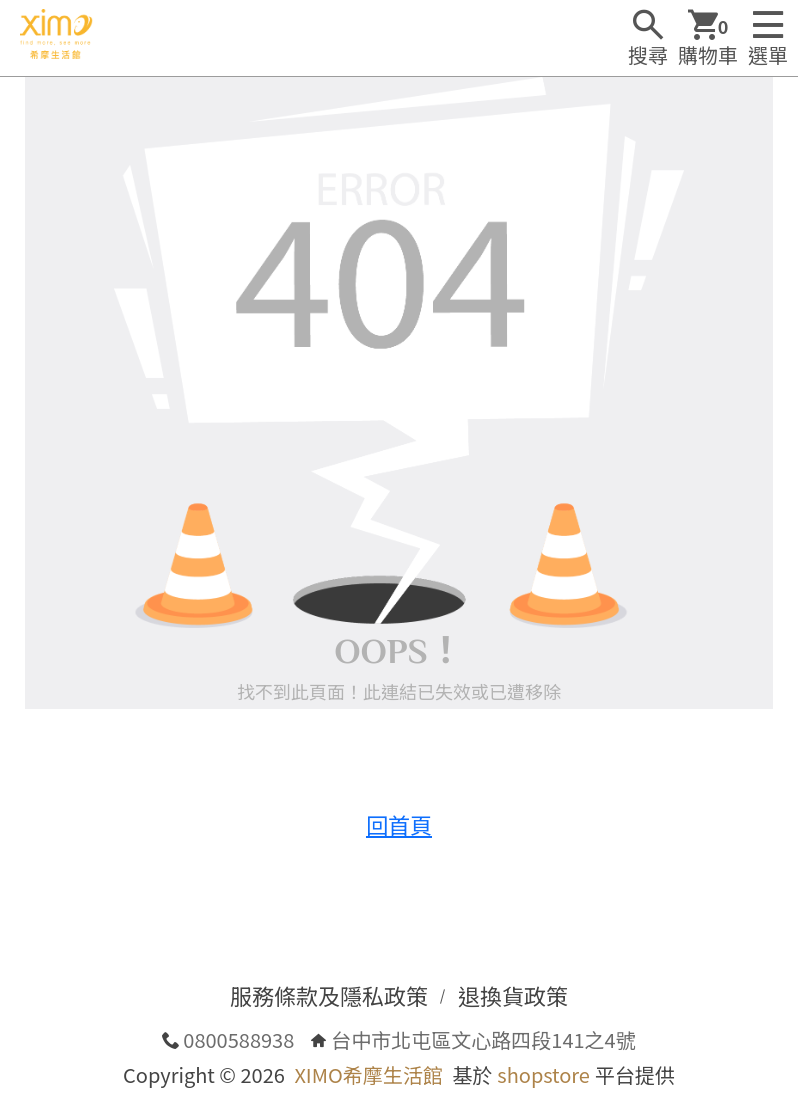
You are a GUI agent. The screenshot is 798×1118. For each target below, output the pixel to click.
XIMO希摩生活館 (368, 1074)
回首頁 (399, 824)
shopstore (543, 1074)
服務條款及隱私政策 (329, 995)
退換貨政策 (513, 995)
